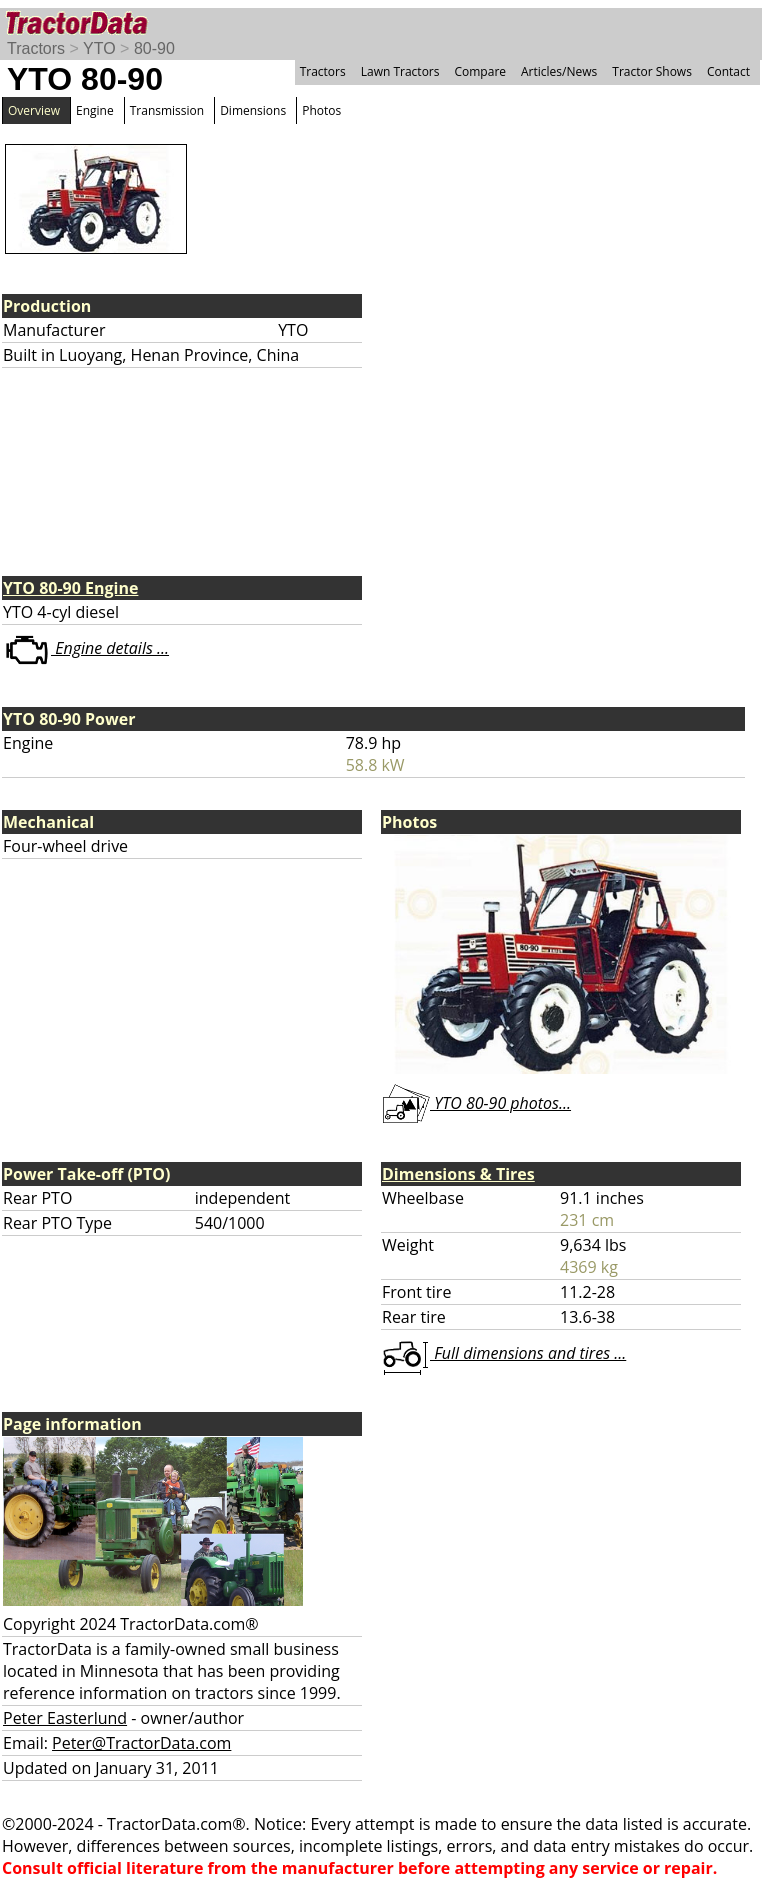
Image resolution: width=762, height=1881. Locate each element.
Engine (95, 110)
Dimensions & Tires (458, 1174)
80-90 (154, 48)
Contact (728, 71)
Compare (480, 71)
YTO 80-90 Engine (70, 588)
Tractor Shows (652, 71)
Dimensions (253, 110)
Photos (321, 110)
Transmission (167, 110)
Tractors (36, 48)
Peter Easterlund (65, 1718)
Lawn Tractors (400, 71)
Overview (34, 110)
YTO (99, 48)
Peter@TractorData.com (141, 1743)
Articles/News (559, 71)
